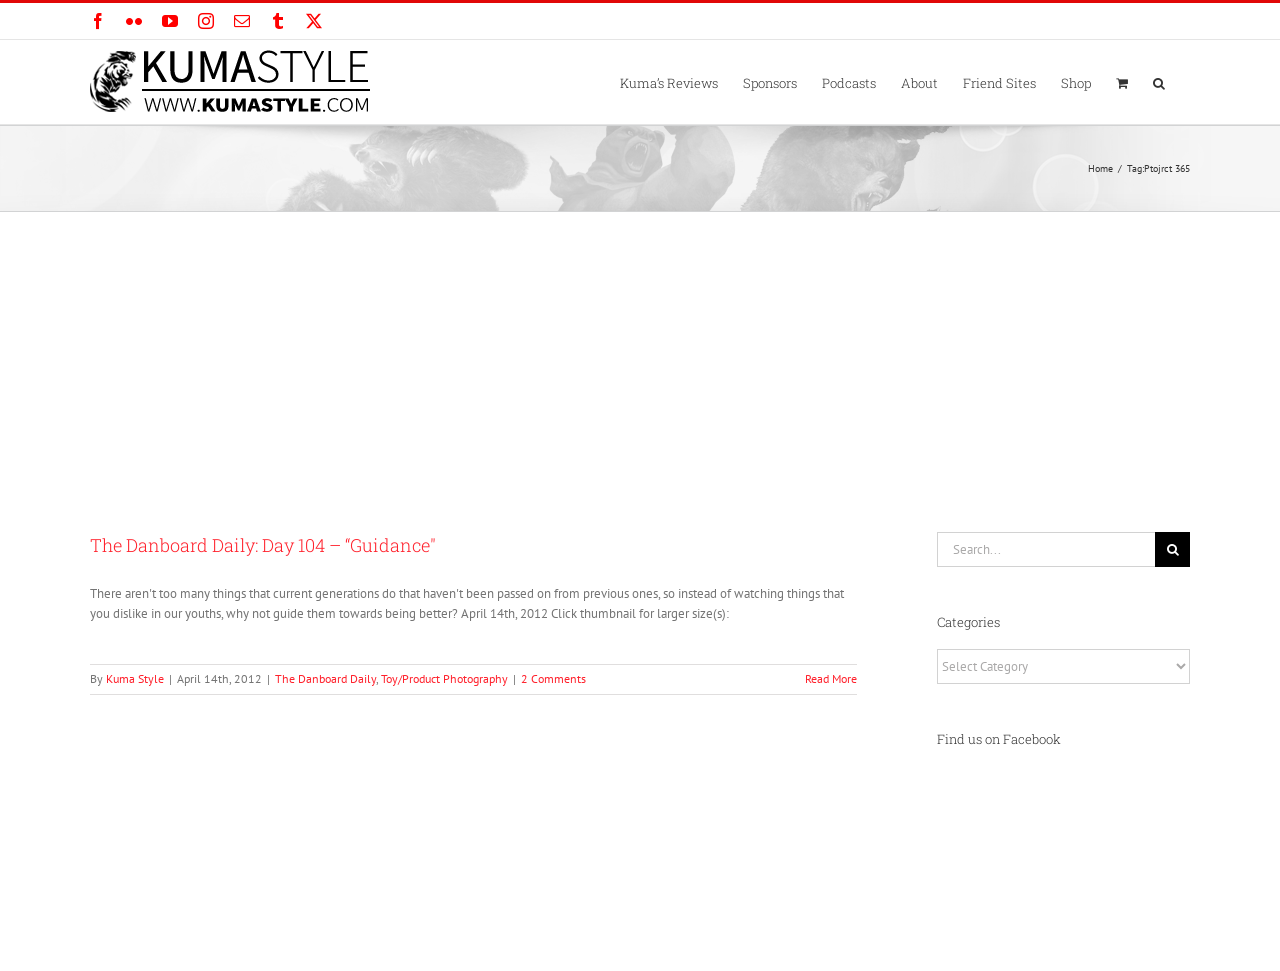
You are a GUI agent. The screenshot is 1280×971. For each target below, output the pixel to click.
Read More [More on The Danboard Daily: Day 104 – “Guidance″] (831, 678)
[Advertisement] (640, 362)
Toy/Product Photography (444, 678)
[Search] (1172, 549)
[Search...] (1046, 549)
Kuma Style (135, 678)
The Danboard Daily (325, 678)
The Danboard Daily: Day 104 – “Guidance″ (263, 545)
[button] (1159, 82)
